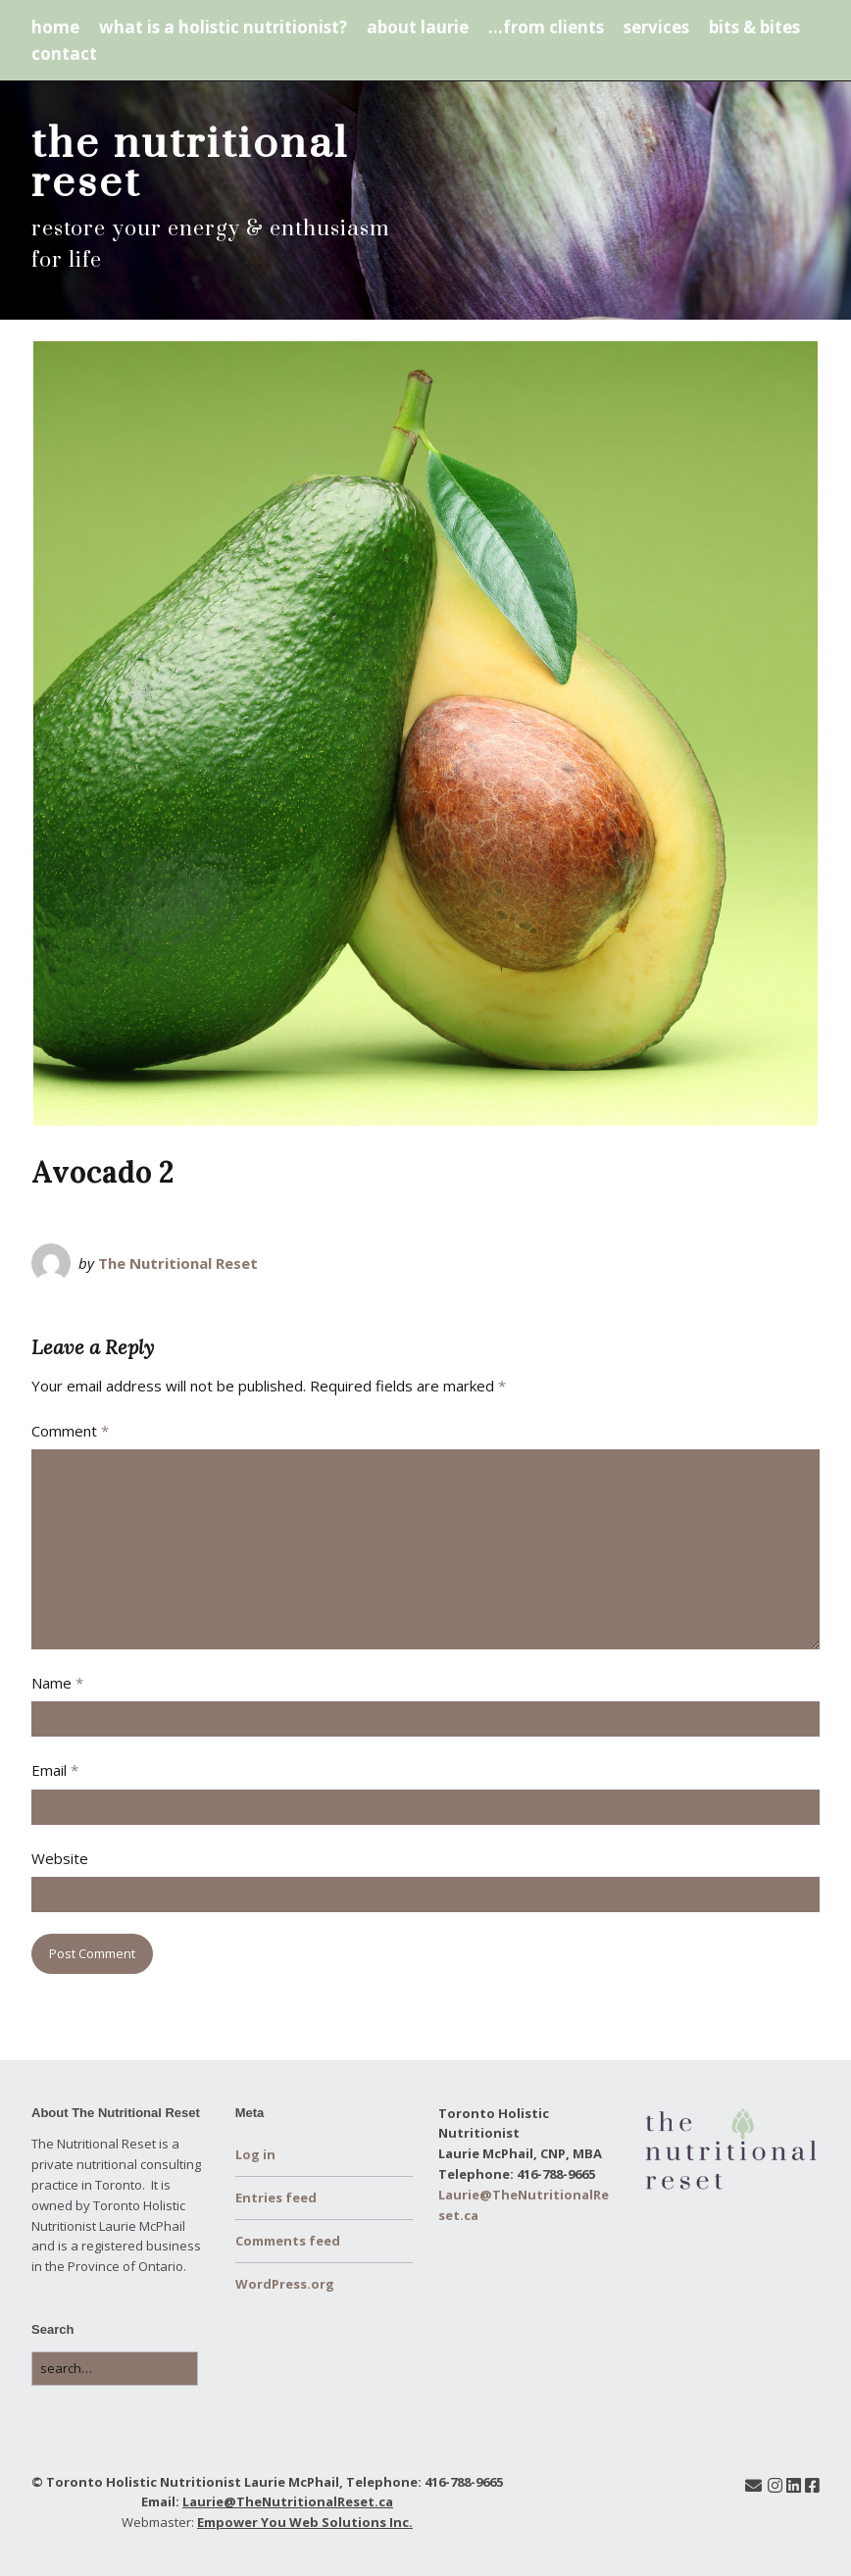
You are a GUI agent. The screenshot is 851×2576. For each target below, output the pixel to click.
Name (57, 1682)
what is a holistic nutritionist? (223, 27)
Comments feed (287, 2240)
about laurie (418, 27)
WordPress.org (284, 2284)
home (55, 27)
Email (54, 1770)
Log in (255, 2154)
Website (59, 1858)
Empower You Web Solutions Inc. (305, 2522)
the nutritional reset (190, 164)
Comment (70, 1430)
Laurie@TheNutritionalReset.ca (287, 2501)
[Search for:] (114, 2368)
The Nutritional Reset (178, 1263)
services (656, 27)
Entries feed (276, 2197)
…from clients (546, 27)
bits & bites (754, 27)
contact (64, 53)
